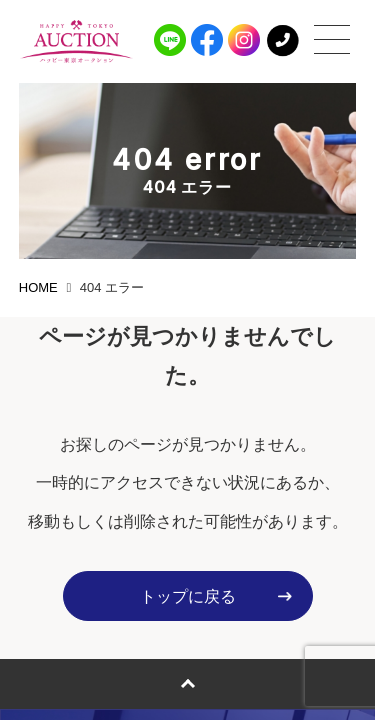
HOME (38, 287)
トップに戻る (188, 596)
